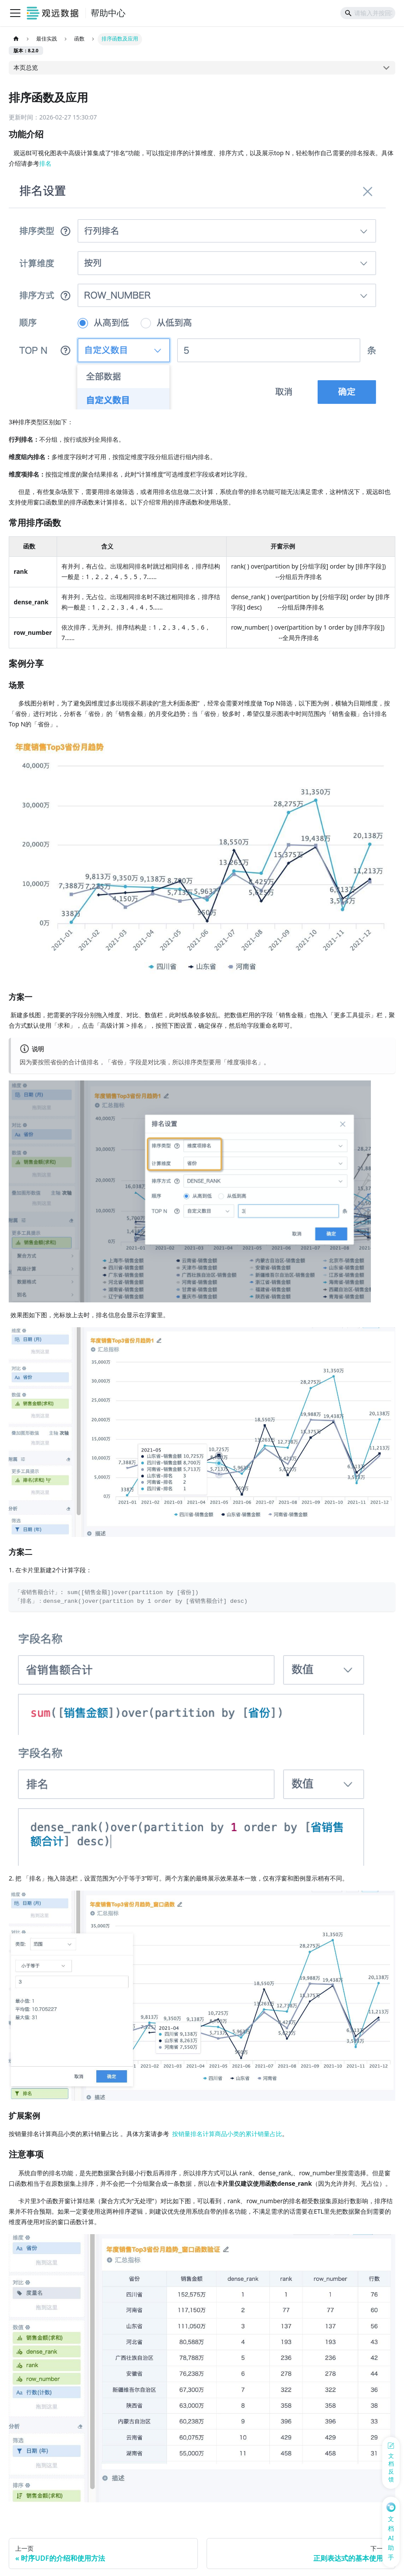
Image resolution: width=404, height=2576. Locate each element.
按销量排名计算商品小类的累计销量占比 (227, 2134)
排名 (45, 163)
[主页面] (16, 39)
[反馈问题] (391, 2463)
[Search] (367, 13)
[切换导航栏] (15, 13)
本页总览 (26, 67)
